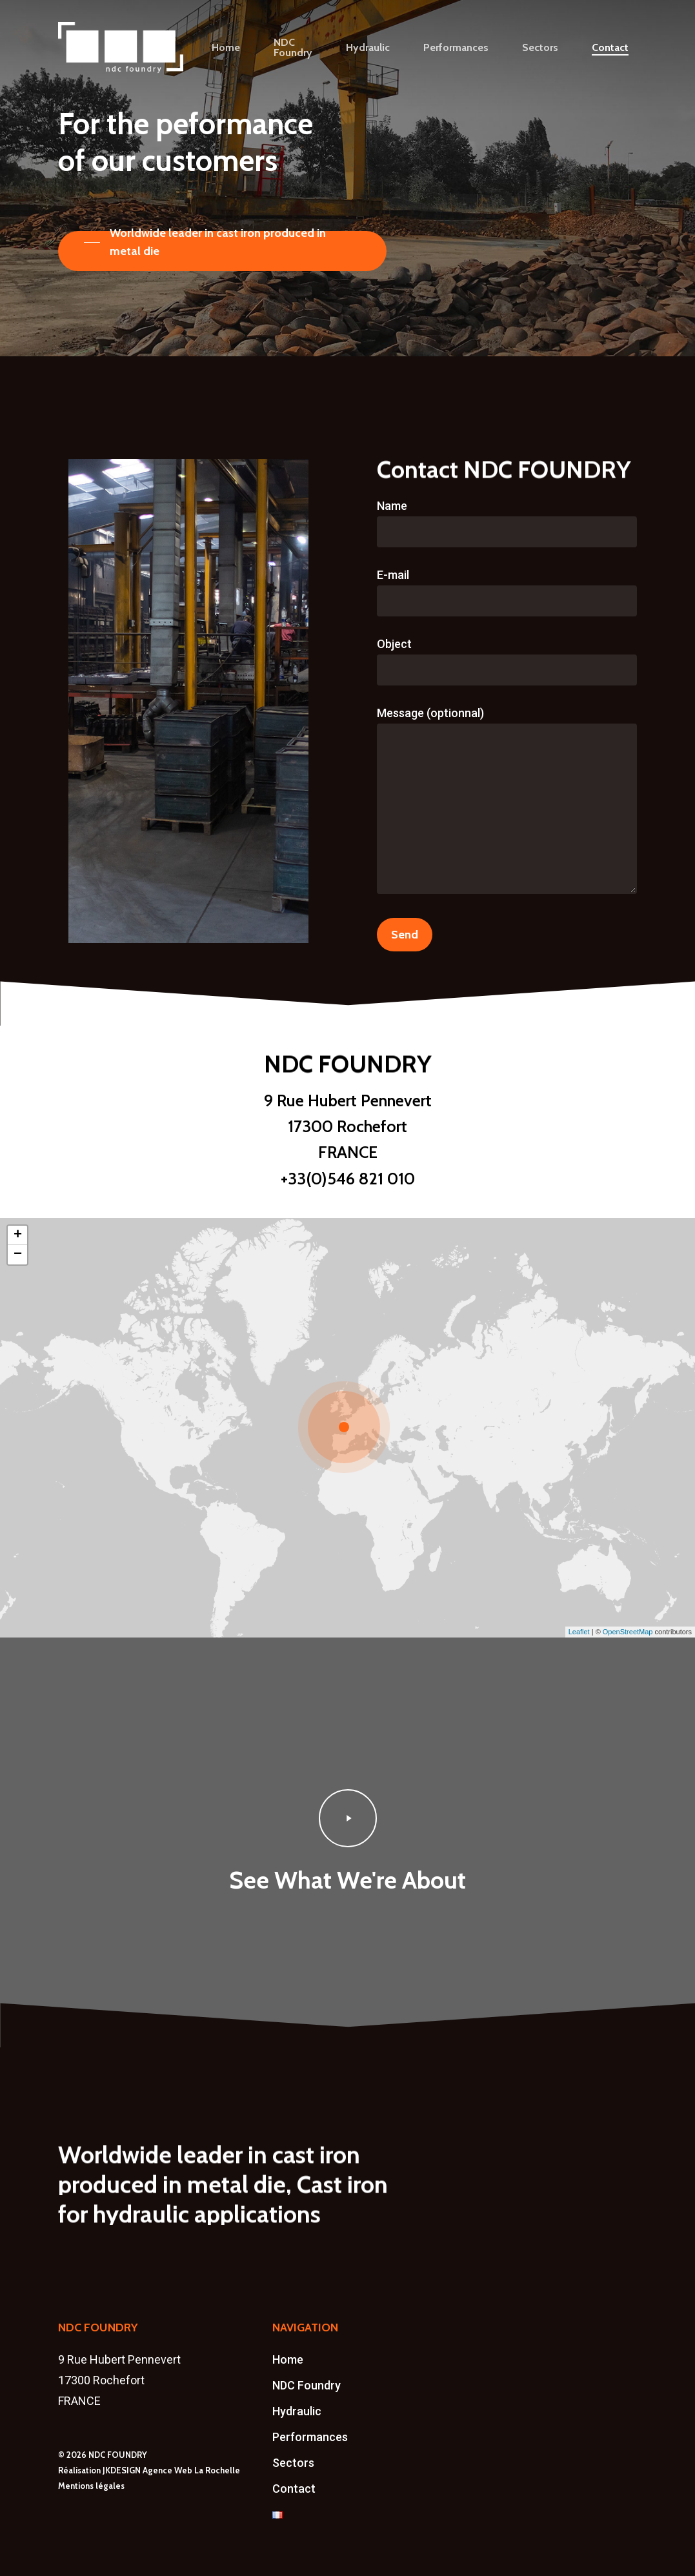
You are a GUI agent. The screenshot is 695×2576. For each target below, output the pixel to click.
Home (287, 2359)
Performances (310, 2437)
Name (507, 523)
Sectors (293, 2463)
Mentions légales (91, 2485)
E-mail (507, 592)
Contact (294, 2488)
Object (507, 661)
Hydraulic (296, 2411)
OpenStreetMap (628, 1632)
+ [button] (18, 1235)
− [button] (18, 1254)
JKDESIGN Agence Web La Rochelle (171, 2470)
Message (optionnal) (507, 803)
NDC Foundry (306, 2385)
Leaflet (579, 1632)
